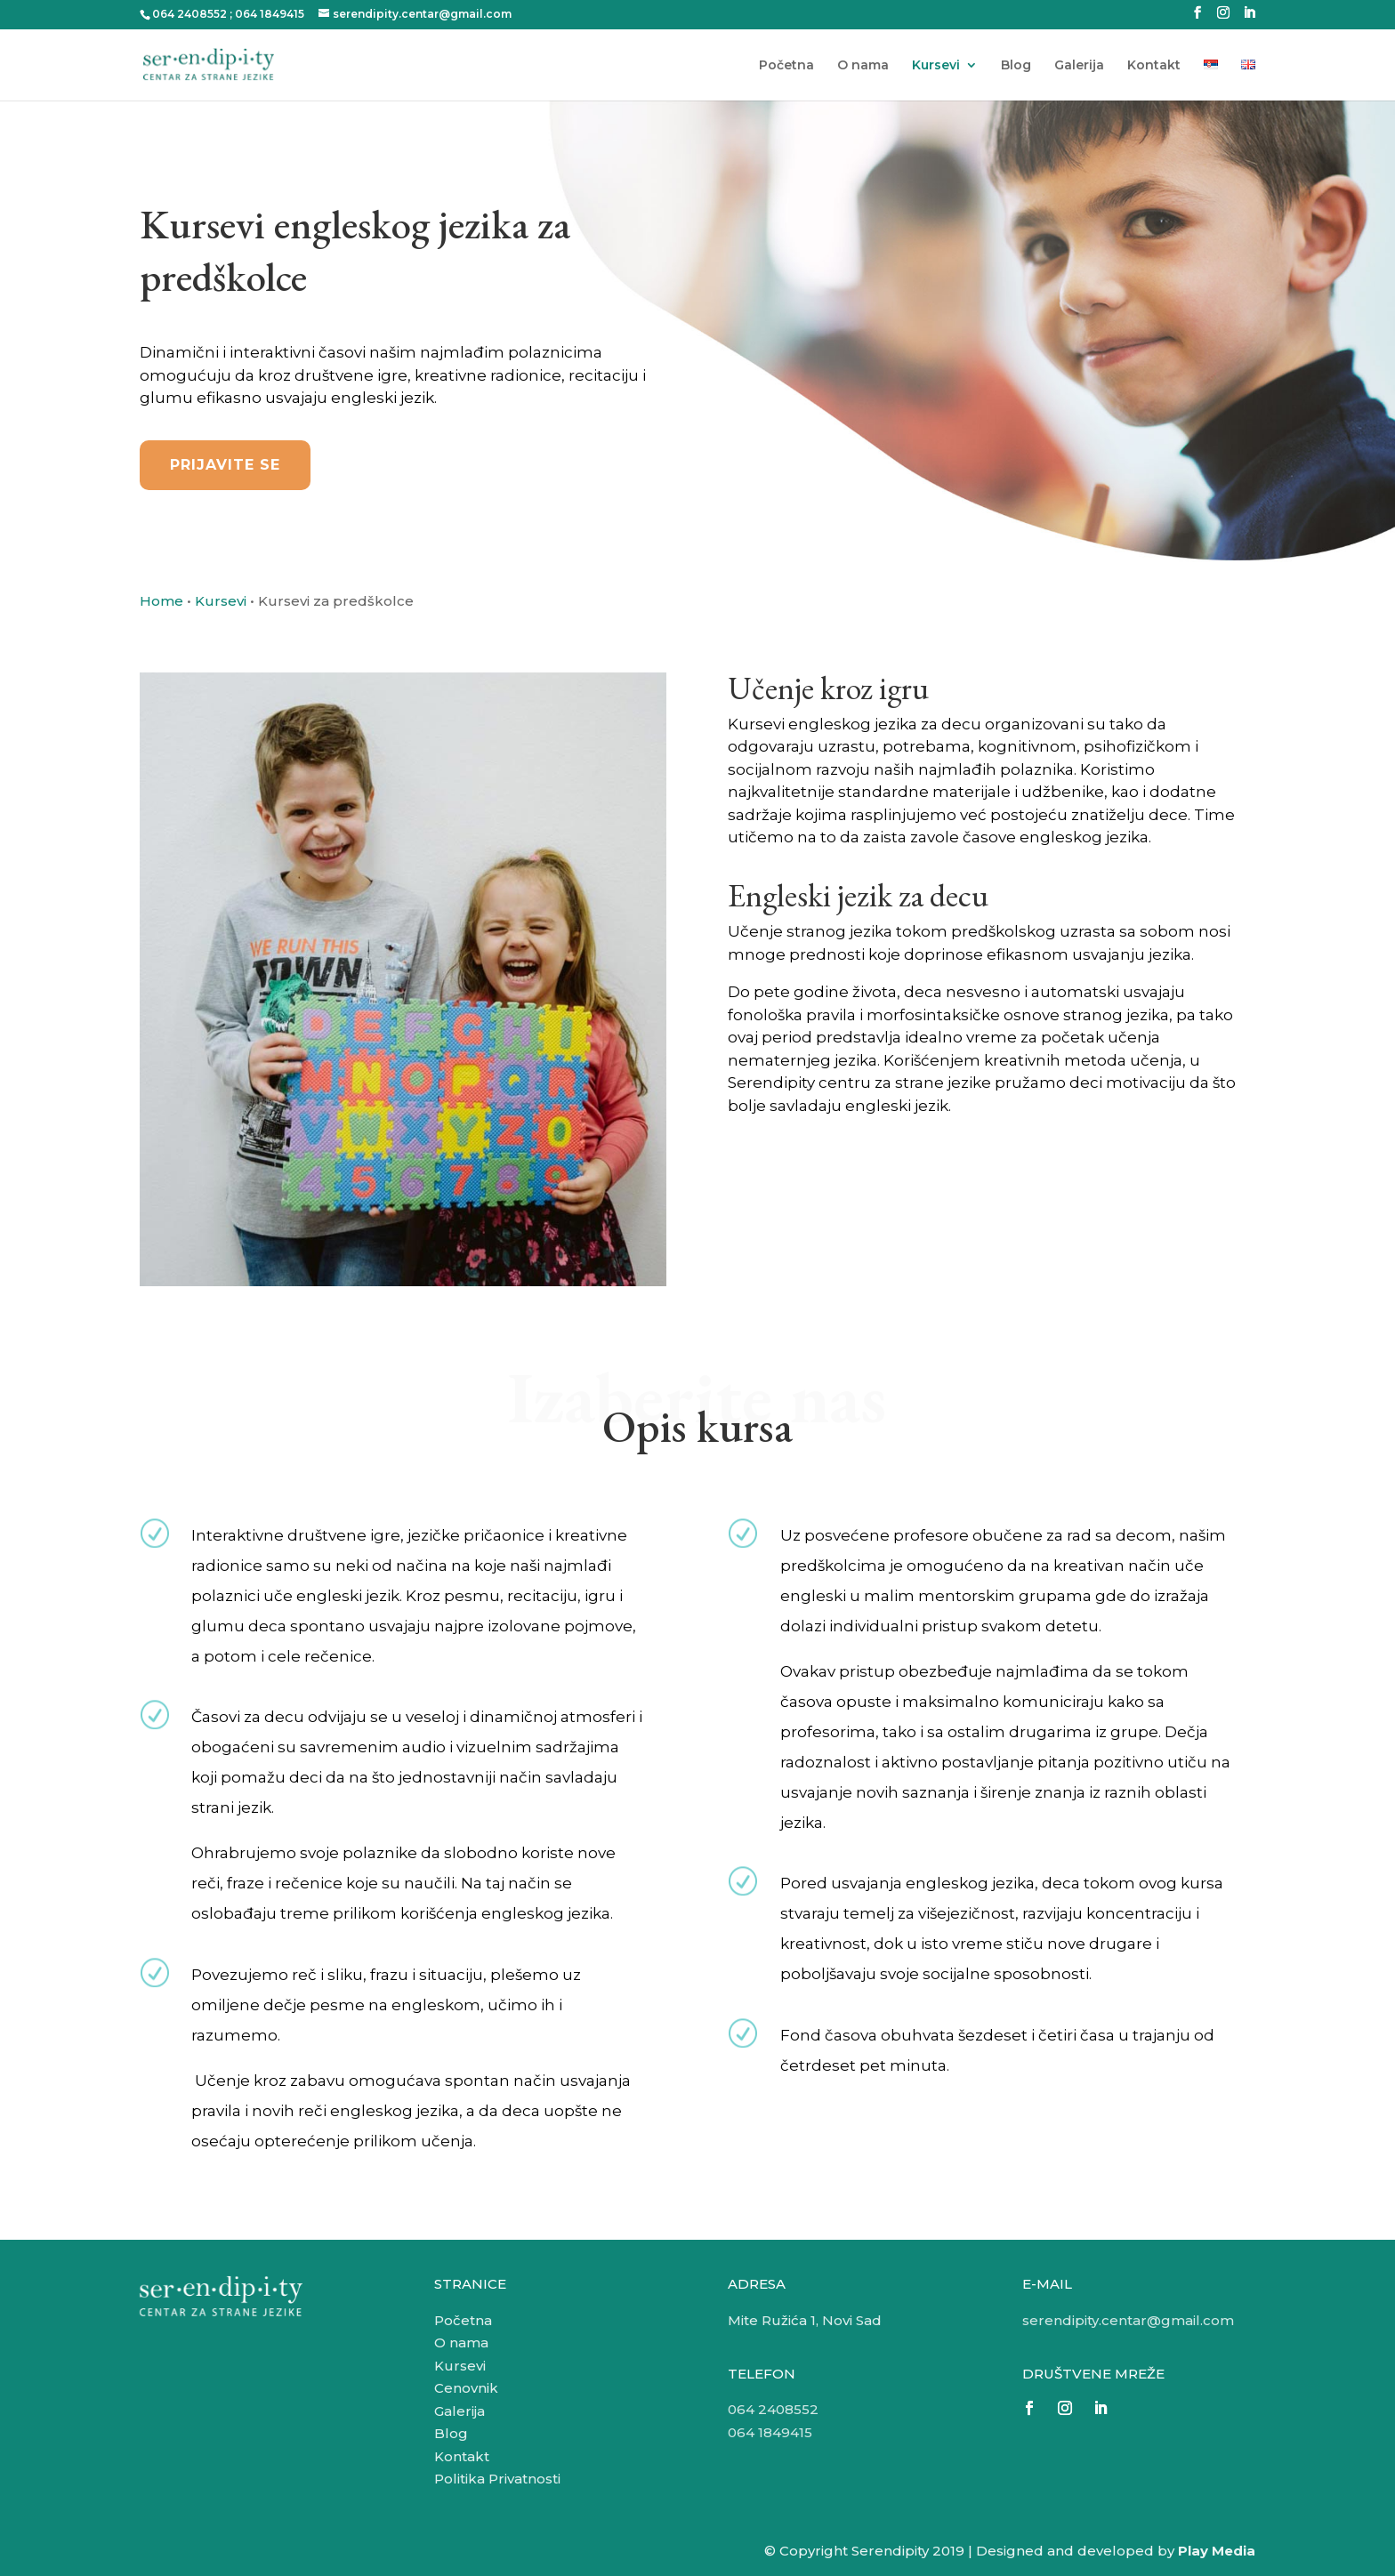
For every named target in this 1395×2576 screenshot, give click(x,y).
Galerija (1079, 66)
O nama (863, 66)
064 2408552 (189, 13)
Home (161, 600)
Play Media (1216, 2550)
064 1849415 (269, 13)
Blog (1016, 66)
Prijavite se (225, 464)
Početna (786, 66)
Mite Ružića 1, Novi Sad (805, 2320)
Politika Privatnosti (497, 2478)
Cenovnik (466, 2387)
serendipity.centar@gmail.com (1128, 2320)
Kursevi (936, 66)
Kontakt (1154, 66)
